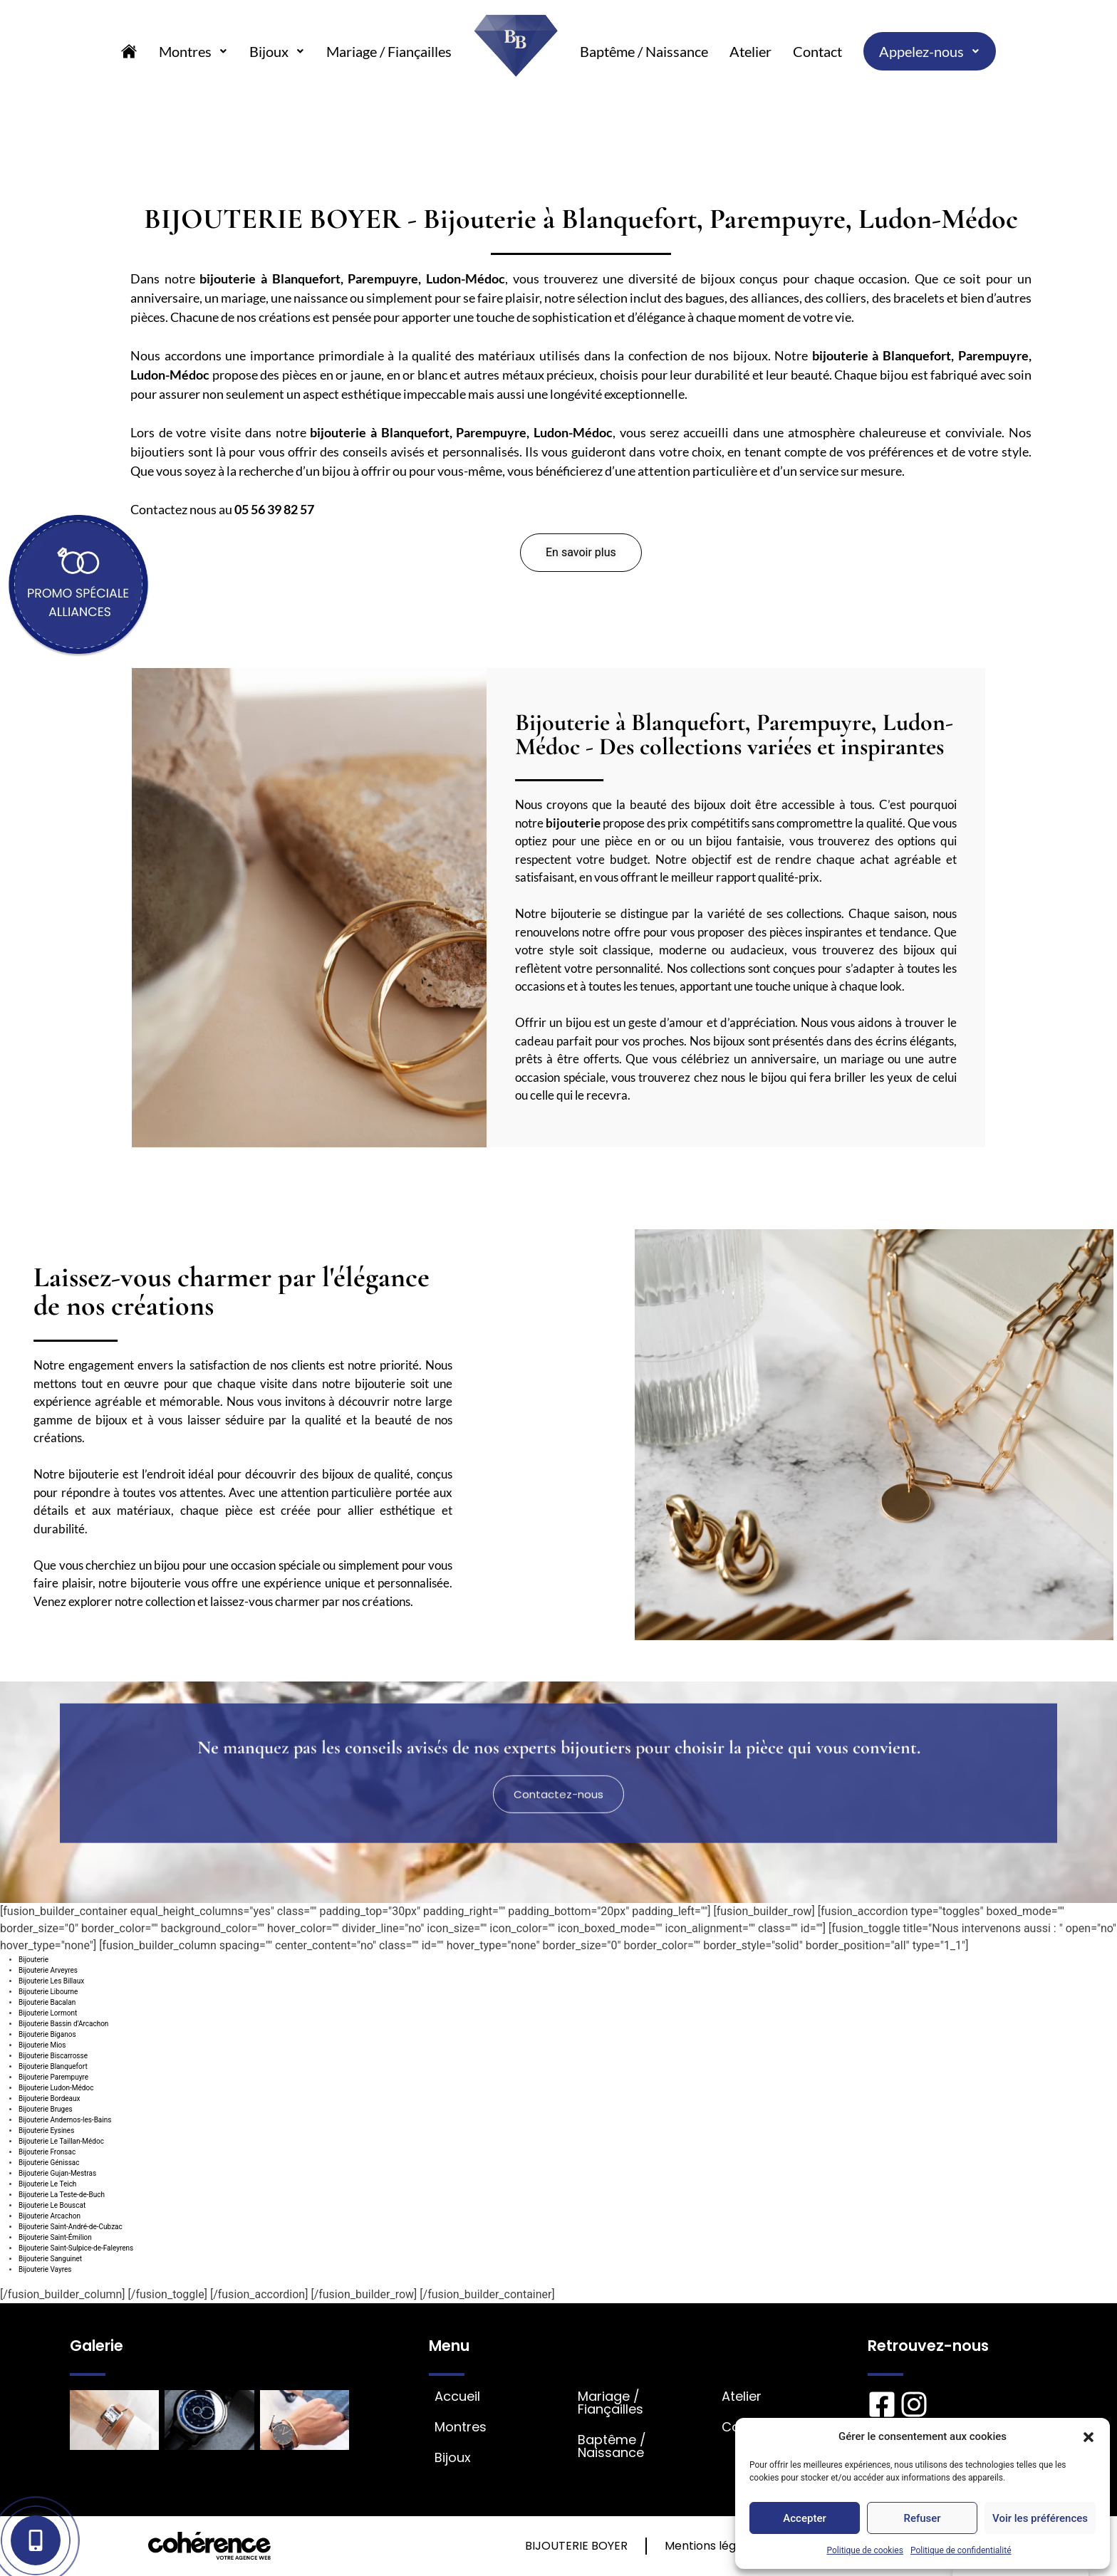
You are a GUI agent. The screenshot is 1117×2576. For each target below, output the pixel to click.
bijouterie (227, 278)
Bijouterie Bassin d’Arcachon (63, 2024)
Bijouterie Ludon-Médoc (56, 2088)
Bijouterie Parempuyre (53, 2077)
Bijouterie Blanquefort (53, 2066)
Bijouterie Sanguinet (50, 2259)
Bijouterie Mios (42, 2045)
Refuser (921, 2518)
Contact (817, 51)
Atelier (750, 51)
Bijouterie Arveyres (48, 1970)
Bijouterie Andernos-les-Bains (65, 2120)
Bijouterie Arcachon (49, 2216)
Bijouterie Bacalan (47, 2002)
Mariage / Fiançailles (389, 51)
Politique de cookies (865, 2550)
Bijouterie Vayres (45, 2269)
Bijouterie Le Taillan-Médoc (61, 2141)
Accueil (457, 2396)
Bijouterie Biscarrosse (53, 2056)
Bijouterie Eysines (46, 2130)
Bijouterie (33, 1960)
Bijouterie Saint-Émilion (55, 2237)
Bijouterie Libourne (48, 1992)
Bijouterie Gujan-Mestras (57, 2173)
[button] (1088, 2436)
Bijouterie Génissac (49, 2162)
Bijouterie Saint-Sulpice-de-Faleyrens (76, 2248)
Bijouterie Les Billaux (51, 1981)
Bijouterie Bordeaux (49, 2098)
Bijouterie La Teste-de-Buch (62, 2195)
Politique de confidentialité (961, 2550)
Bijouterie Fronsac (47, 2152)
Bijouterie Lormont (48, 2013)
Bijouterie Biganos (47, 2034)
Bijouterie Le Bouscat (52, 2205)
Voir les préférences (1040, 2518)
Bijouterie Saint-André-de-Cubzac (71, 2227)
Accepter (804, 2518)
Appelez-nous (929, 51)
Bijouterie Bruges (46, 2109)
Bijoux (277, 51)
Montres (193, 51)
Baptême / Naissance (644, 51)
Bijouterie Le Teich (47, 2184)
